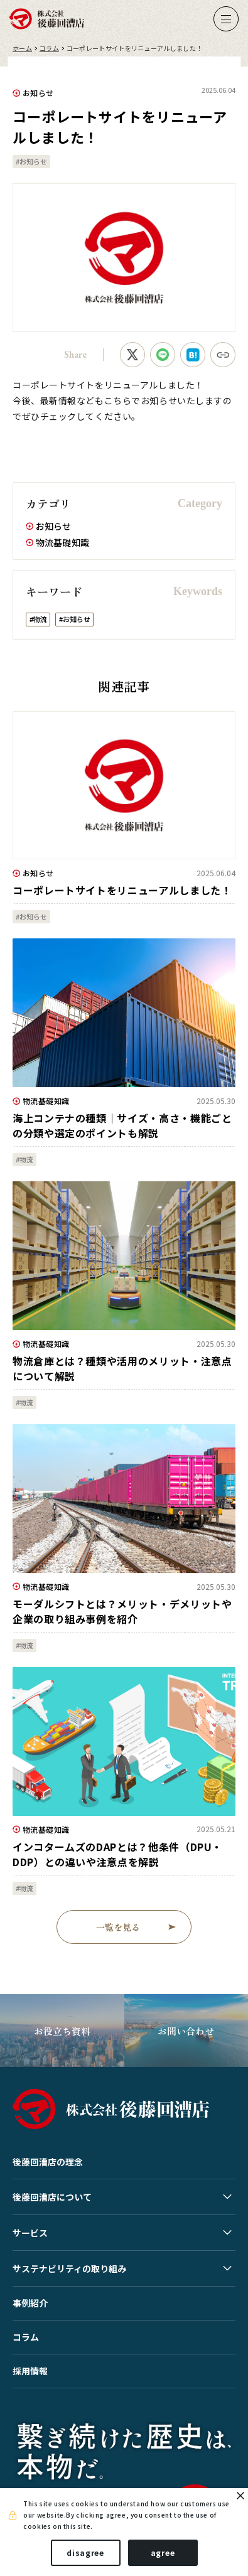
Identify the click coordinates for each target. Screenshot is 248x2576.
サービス (30, 2232)
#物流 (38, 619)
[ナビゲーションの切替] (226, 18)
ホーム (22, 48)
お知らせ (38, 92)
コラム (49, 48)
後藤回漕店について (52, 2197)
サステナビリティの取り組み (69, 2268)
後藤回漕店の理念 (48, 2161)
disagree (85, 2552)
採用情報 (30, 2370)
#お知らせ (31, 161)
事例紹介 (30, 2303)
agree (163, 2552)
